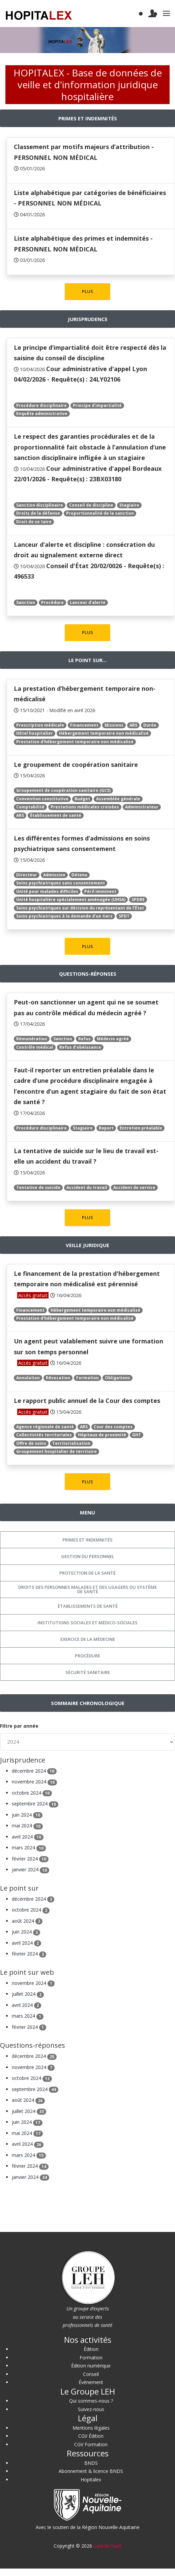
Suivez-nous (91, 2409)
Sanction (25, 602)
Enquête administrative (41, 413)
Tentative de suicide (38, 1187)
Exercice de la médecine (87, 1639)
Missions (114, 725)
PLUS (87, 291)
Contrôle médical (34, 1047)
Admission (54, 875)
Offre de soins (31, 1443)
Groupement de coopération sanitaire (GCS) (63, 790)
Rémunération (31, 1039)
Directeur (26, 875)
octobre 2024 (32, 1793)
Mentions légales (91, 2428)
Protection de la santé (87, 1573)
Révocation (58, 1378)
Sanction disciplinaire (39, 505)
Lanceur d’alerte (88, 602)
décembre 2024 (34, 1771)
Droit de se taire (34, 522)
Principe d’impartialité (97, 405)
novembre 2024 (34, 1781)
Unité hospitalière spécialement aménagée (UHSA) (70, 899)
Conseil (91, 2374)
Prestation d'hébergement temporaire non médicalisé (75, 742)
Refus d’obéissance (80, 1047)
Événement (91, 2382)
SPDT (124, 916)
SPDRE (138, 899)
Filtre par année (19, 1726)
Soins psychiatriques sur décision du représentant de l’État (80, 908)
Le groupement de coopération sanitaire (76, 764)
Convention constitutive (42, 799)
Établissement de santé (55, 815)
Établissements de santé (88, 1606)
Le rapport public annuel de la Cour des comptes (87, 1400)
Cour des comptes (113, 1427)
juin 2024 (27, 1815)
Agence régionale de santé (45, 1427)
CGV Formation (91, 2444)
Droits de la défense (38, 513)
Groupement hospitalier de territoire (56, 1451)
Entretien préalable (141, 1128)
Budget (82, 799)
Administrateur (141, 807)
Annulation (28, 1378)
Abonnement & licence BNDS (91, 2471)
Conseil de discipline (91, 505)
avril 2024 (27, 1836)
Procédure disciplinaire (41, 405)
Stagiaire (129, 505)
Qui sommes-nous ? (91, 2401)
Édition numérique (91, 2365)
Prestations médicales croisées (85, 807)
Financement (84, 725)
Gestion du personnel (87, 1556)
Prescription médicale (40, 725)
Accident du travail (86, 1187)
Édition (91, 2349)
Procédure (52, 602)
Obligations (117, 1378)
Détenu (79, 875)
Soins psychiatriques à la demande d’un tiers (64, 916)
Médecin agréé (113, 1039)
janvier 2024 (30, 1869)
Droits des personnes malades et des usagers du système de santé (87, 1589)
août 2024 (27, 1921)
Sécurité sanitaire (87, 1672)
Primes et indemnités (87, 1540)
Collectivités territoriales (44, 1435)
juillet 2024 (28, 1994)
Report (106, 1128)
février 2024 (30, 1858)
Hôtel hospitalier (34, 733)
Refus (84, 1039)
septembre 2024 (35, 1803)
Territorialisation (71, 1443)
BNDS (91, 2463)
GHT (136, 1435)
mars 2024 (29, 1847)
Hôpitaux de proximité (102, 1435)
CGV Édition (91, 2436)
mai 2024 (27, 1825)
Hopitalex (91, 2479)
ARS (133, 725)
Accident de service (134, 1187)
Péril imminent (100, 891)
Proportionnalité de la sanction (100, 513)
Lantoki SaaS (107, 2546)
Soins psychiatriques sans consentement (60, 883)
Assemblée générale (118, 799)
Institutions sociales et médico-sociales (87, 1623)
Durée (149, 725)
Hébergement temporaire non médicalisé (104, 733)
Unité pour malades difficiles (47, 891)
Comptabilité (30, 807)
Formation (87, 1378)
